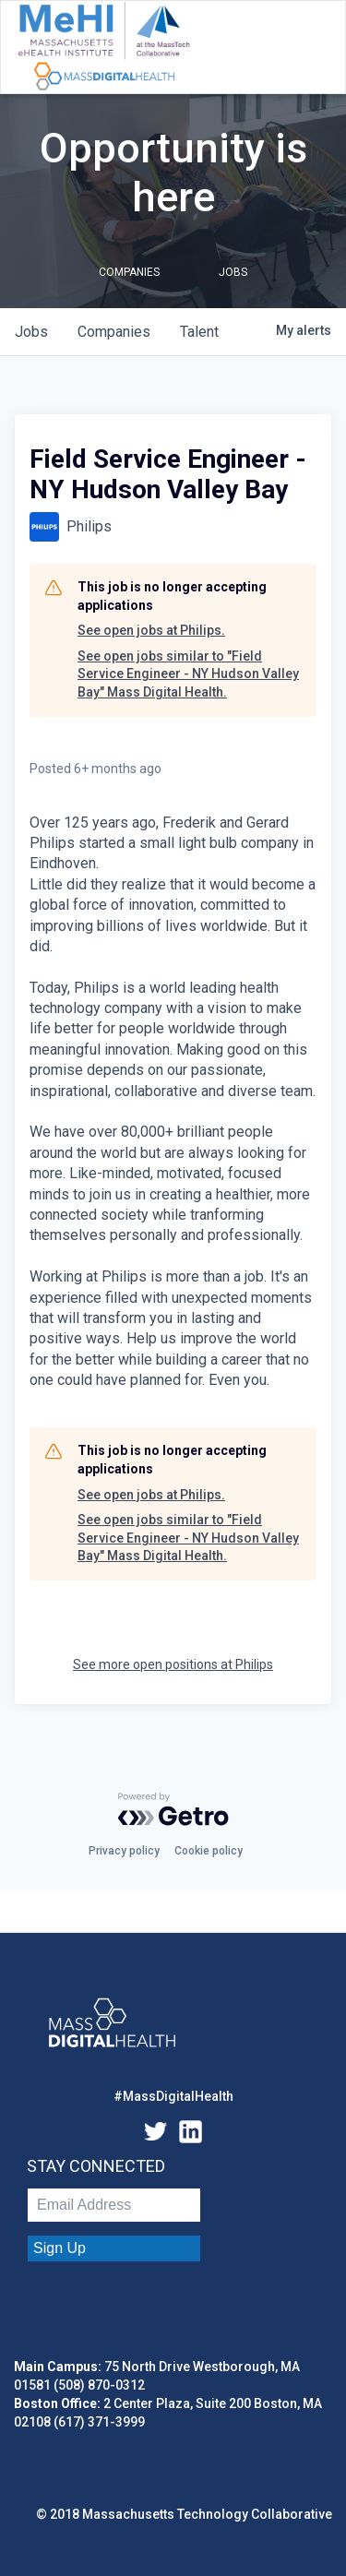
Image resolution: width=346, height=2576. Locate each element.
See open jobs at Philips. (151, 630)
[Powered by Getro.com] (173, 1809)
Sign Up (59, 2248)
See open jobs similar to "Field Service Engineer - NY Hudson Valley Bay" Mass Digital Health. (188, 674)
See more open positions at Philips (173, 1664)
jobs (31, 331)
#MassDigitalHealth (173, 2096)
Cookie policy (208, 1850)
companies (114, 331)
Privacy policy (124, 1850)
